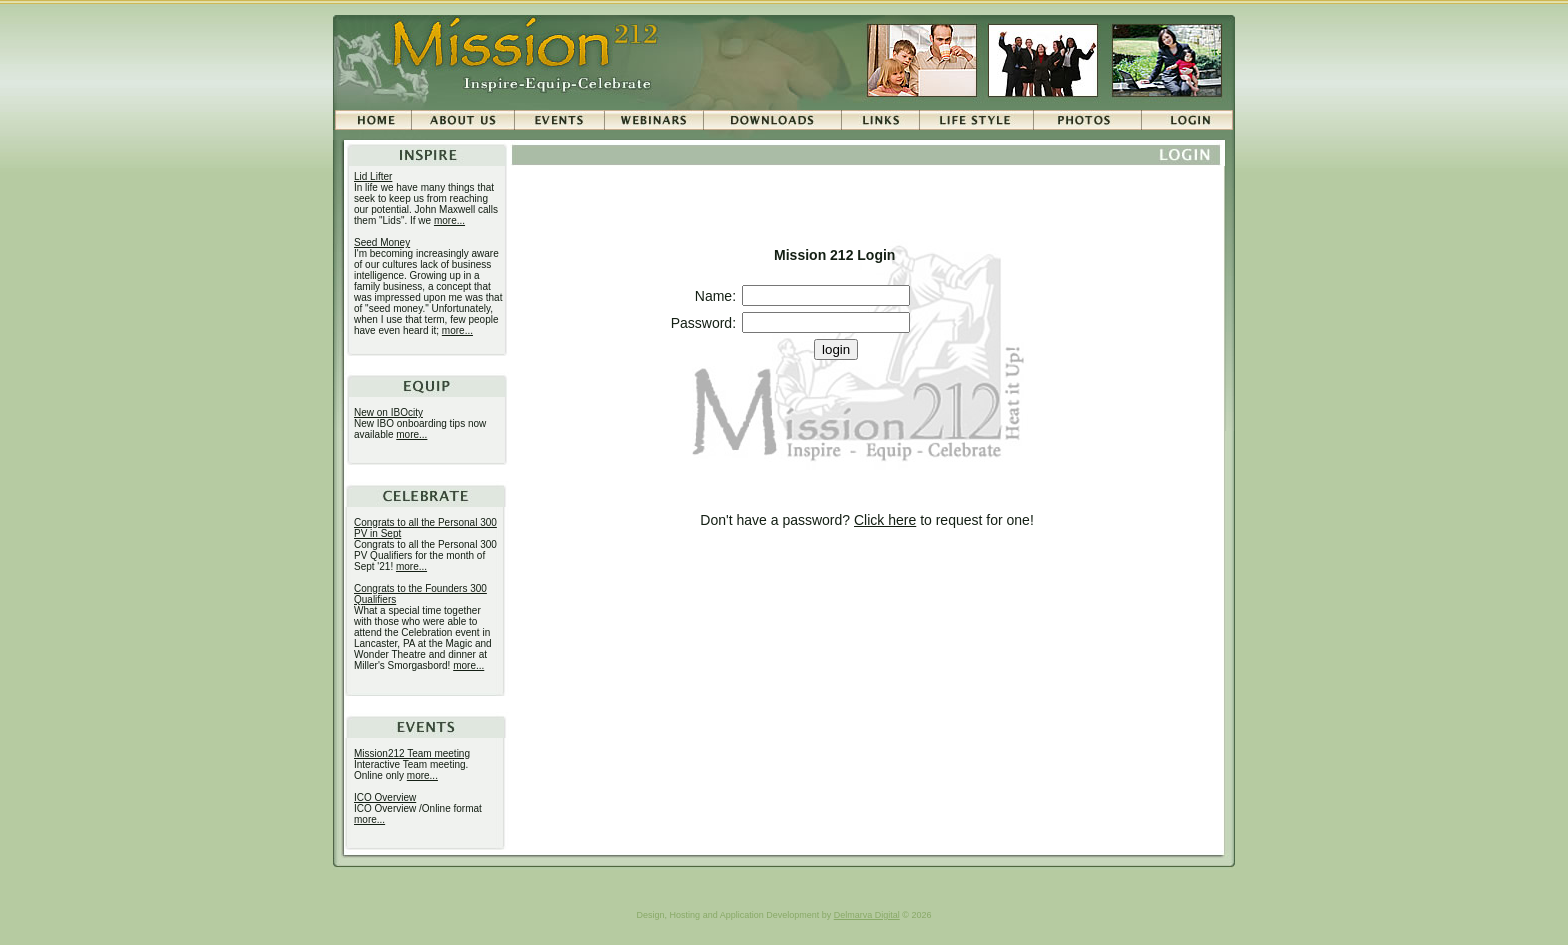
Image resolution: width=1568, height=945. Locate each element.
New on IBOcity (388, 412)
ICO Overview (385, 797)
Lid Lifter (373, 176)
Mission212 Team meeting (412, 753)
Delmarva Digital (867, 915)
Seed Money (382, 242)
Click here (885, 520)
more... (449, 220)
